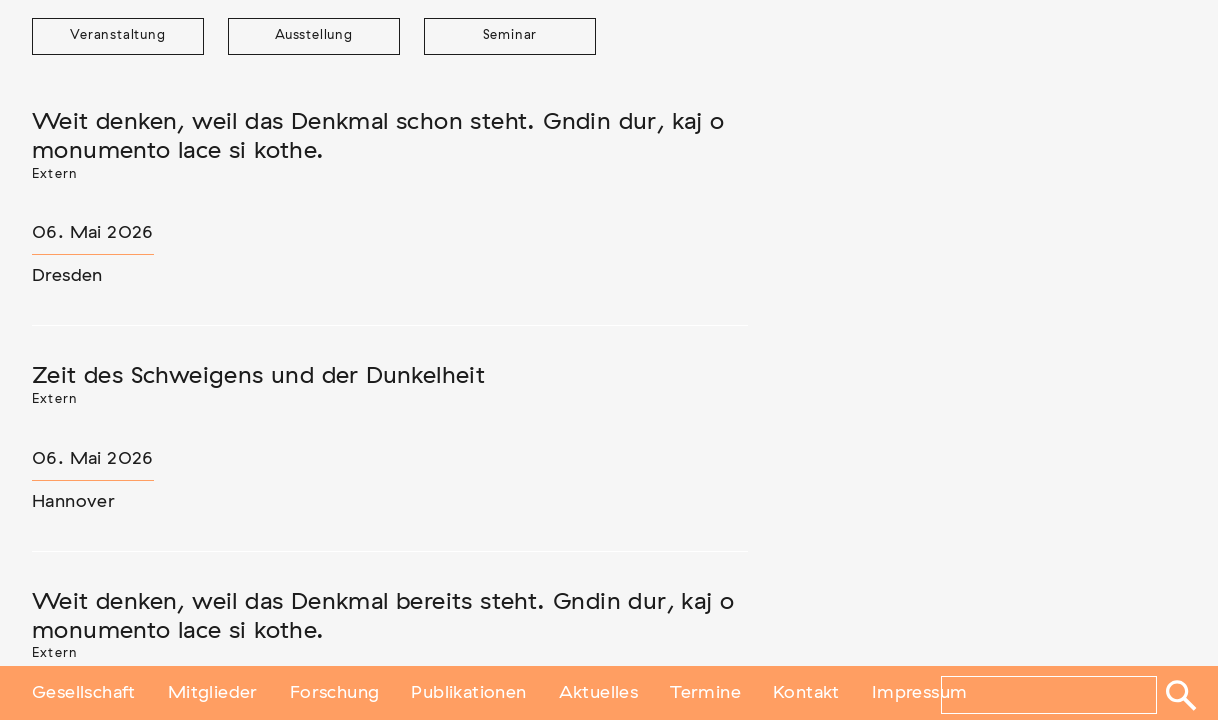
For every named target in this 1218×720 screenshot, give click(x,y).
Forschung (335, 693)
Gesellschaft (84, 693)
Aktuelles (599, 693)
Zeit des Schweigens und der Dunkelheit (258, 376)
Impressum (920, 693)
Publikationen (468, 693)
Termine (705, 693)
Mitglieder (213, 693)
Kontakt (806, 693)
